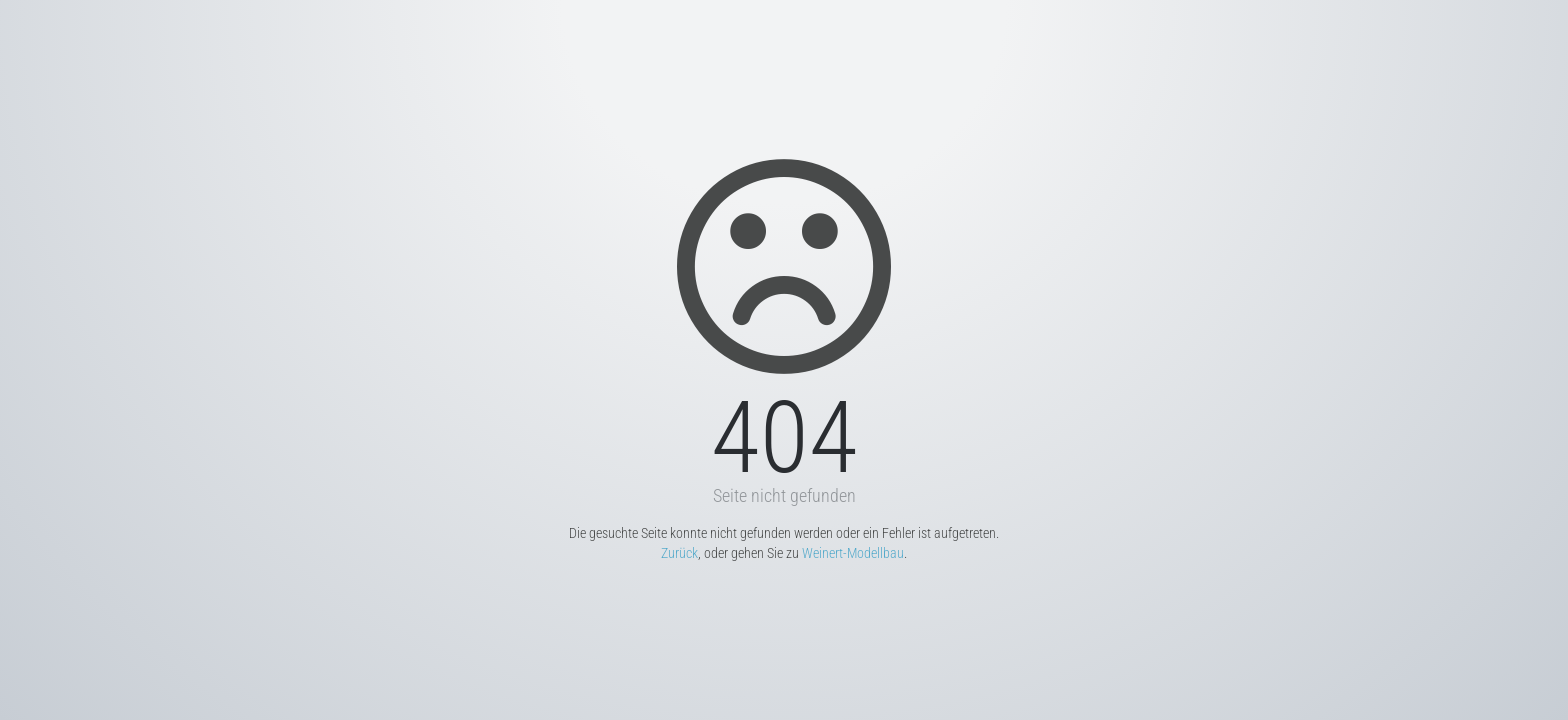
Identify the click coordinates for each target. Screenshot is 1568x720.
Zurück (679, 553)
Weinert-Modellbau (853, 553)
